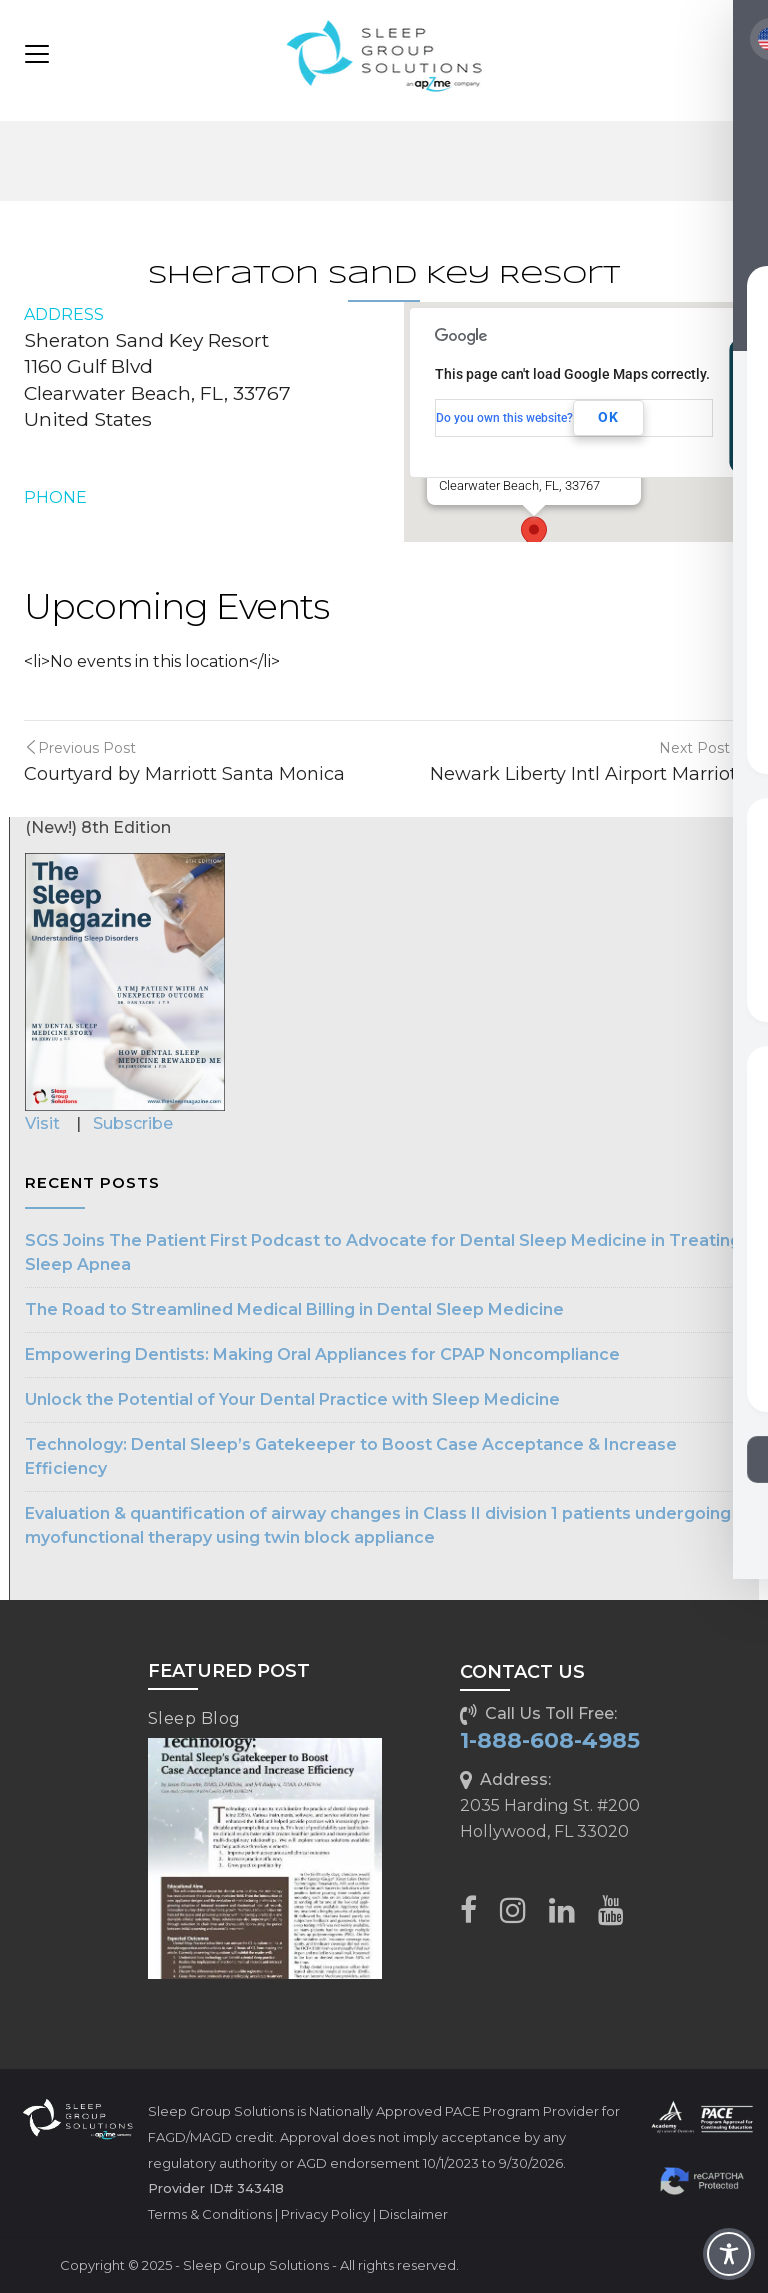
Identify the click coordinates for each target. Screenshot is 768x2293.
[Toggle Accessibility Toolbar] (729, 2254)
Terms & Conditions (210, 2214)
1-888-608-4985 (550, 1740)
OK (608, 417)
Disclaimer (413, 2214)
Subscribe (133, 1123)
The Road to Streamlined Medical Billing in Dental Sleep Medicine (294, 1309)
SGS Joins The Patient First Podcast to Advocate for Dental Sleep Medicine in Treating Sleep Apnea (383, 1252)
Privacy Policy (325, 2214)
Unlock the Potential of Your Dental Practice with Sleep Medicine (292, 1399)
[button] (534, 535)
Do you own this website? (504, 418)
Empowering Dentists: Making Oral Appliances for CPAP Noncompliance (322, 1354)
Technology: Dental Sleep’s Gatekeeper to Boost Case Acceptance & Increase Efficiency (351, 1456)
